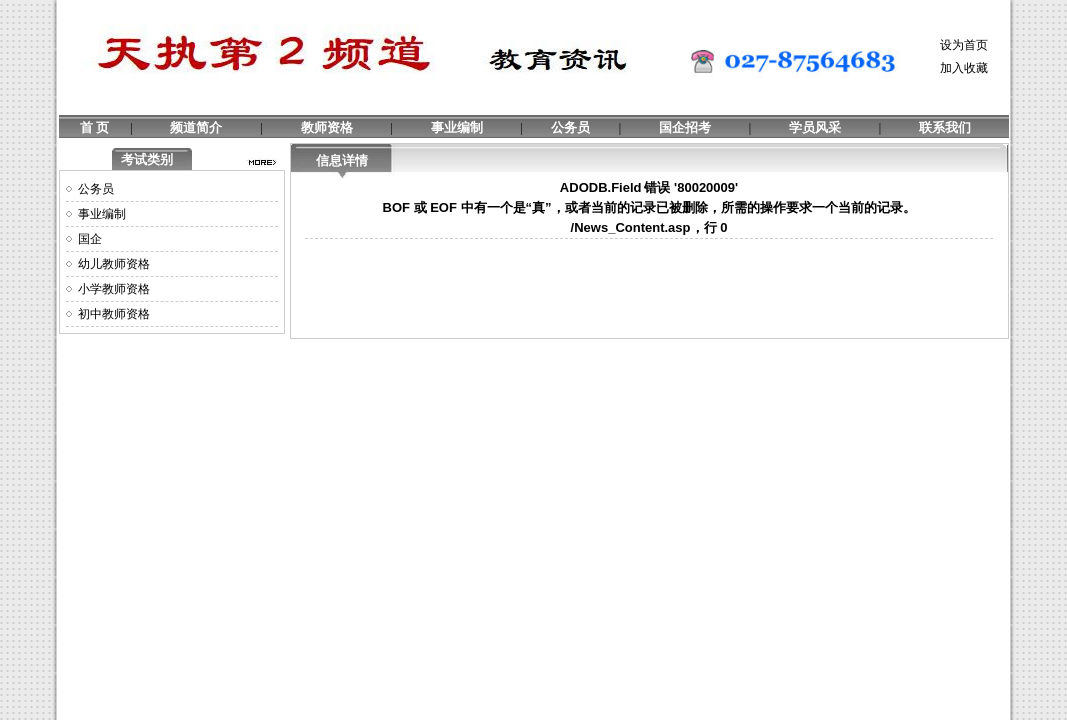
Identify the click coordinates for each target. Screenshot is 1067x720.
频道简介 (196, 127)
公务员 (570, 127)
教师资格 (327, 127)
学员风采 (815, 127)
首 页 (94, 127)
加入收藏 (964, 68)
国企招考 (685, 127)
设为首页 (964, 45)
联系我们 (945, 127)
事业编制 (457, 127)
